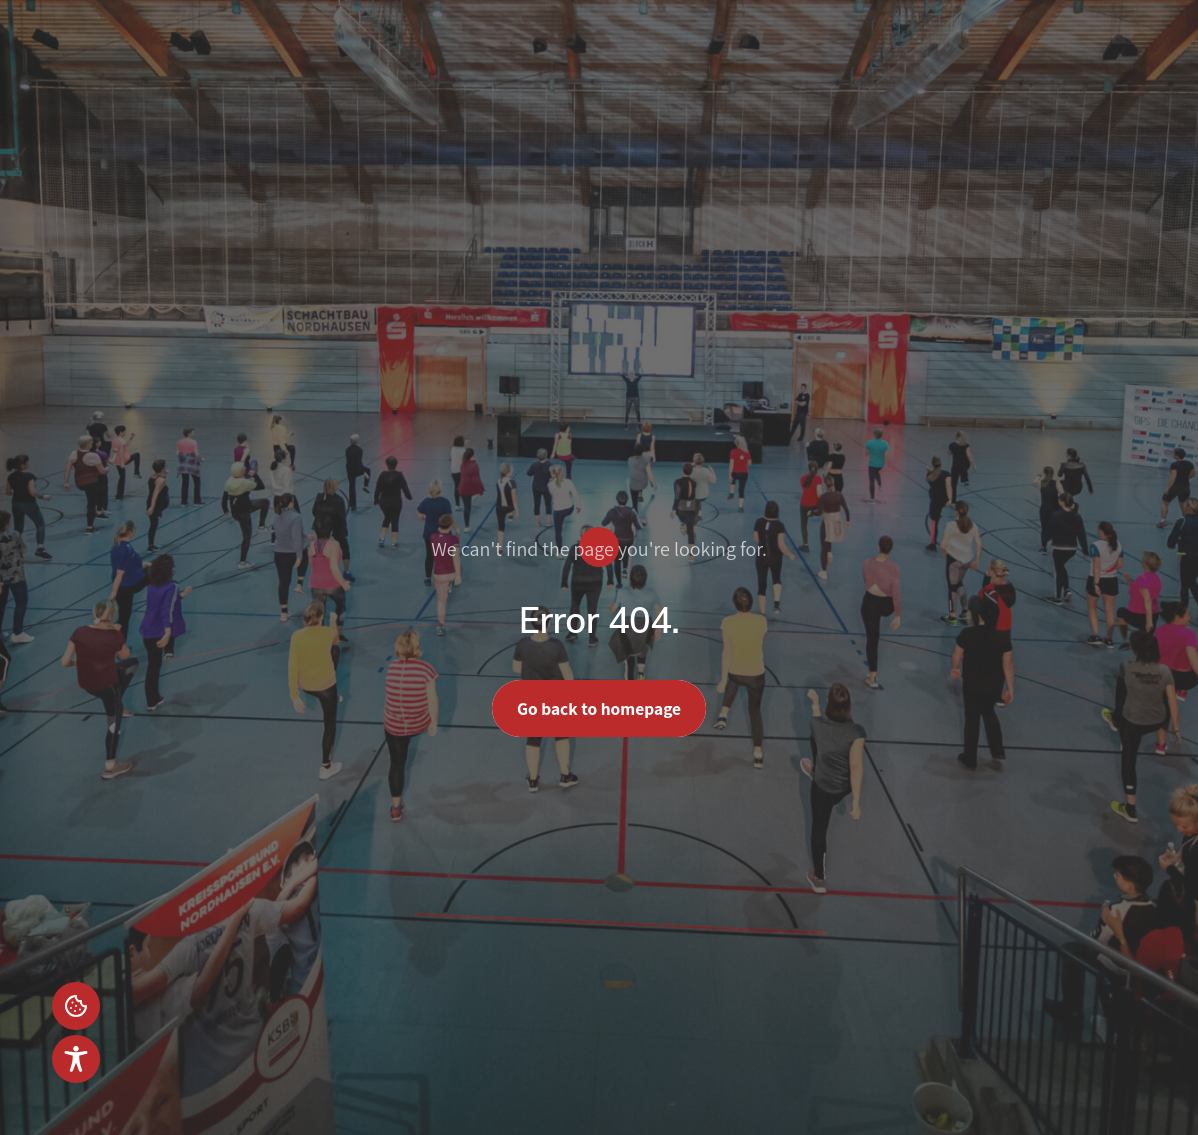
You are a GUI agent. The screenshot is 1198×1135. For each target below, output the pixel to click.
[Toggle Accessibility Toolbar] (76, 1059)
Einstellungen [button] (76, 1006)
